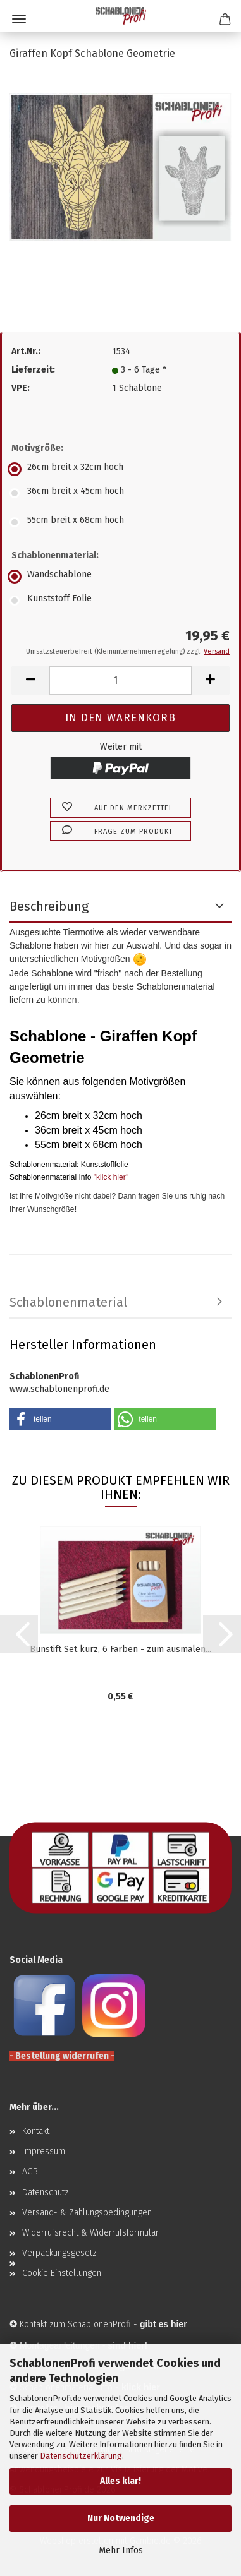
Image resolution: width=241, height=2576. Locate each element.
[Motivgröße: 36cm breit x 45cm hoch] (120, 493)
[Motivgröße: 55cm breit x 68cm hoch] (120, 522)
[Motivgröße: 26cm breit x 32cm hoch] (120, 469)
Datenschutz (45, 2192)
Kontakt (35, 2131)
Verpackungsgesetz (59, 2253)
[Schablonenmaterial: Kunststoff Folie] (120, 600)
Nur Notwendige (120, 2518)
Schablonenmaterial (68, 1302)
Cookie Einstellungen (61, 2273)
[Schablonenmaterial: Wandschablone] (120, 576)
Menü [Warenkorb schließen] (19, 19)
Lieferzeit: (33, 369)
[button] (30, 680)
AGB (30, 2171)
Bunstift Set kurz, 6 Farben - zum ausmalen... (120, 1649)
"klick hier (110, 1177)
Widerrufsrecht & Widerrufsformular (90, 2232)
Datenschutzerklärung (81, 2455)
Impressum (43, 2151)
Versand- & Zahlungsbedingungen (87, 2212)
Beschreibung (49, 906)
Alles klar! (120, 2481)
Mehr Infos (121, 2550)
